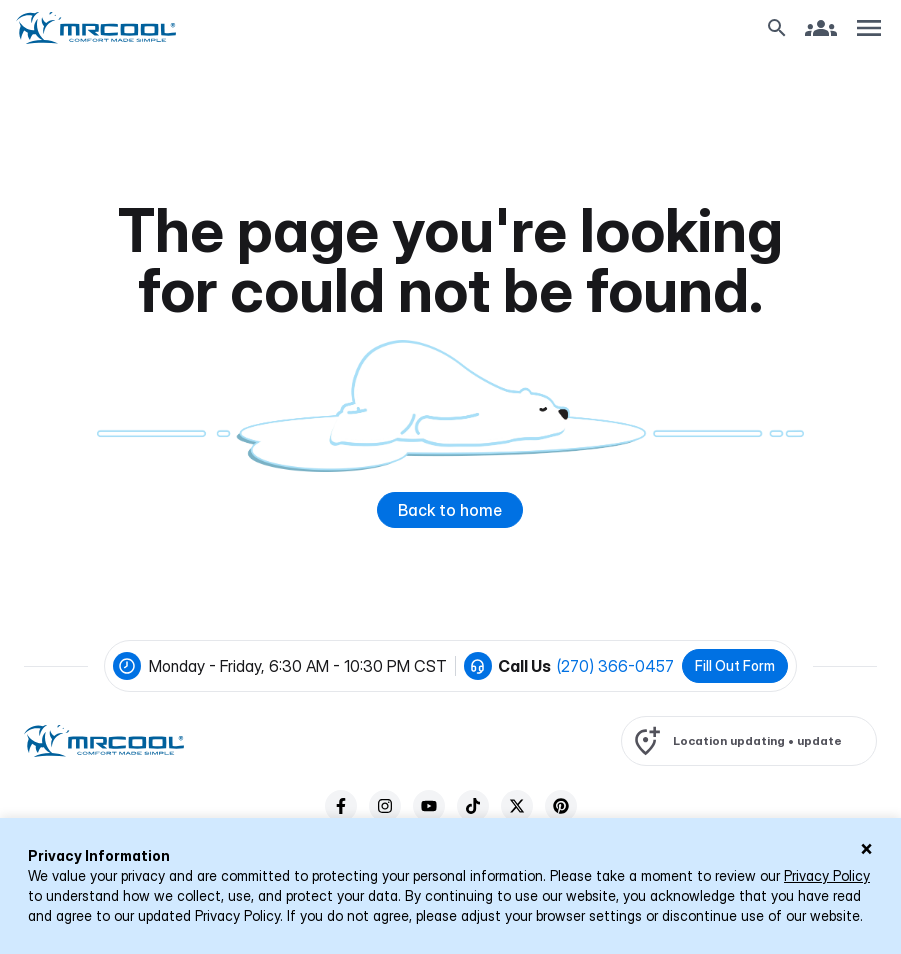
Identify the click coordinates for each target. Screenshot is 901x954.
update (819, 740)
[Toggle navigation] (869, 28)
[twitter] (517, 806)
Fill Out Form (735, 665)
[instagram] (385, 806)
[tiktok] (473, 806)
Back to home (450, 510)
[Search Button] (777, 28)
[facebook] (341, 806)
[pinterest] (561, 806)
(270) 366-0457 (615, 666)
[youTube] (429, 806)
